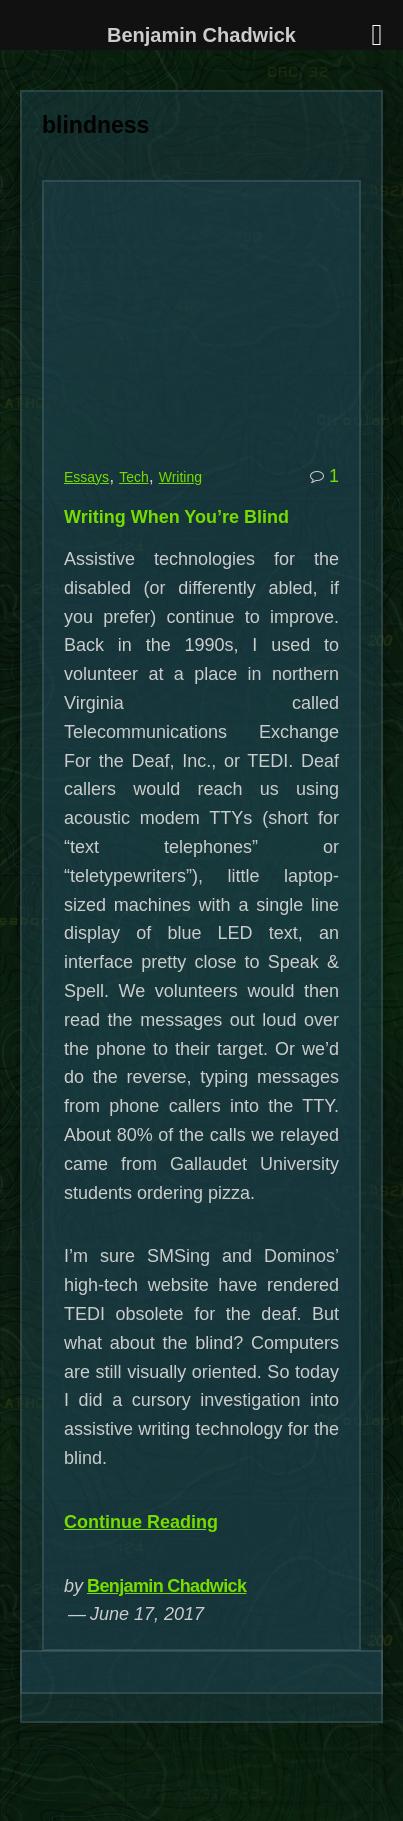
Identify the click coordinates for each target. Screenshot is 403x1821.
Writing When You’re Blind (176, 517)
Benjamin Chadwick (166, 1586)
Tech (134, 477)
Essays (86, 477)
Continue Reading (141, 1522)
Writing (180, 477)
